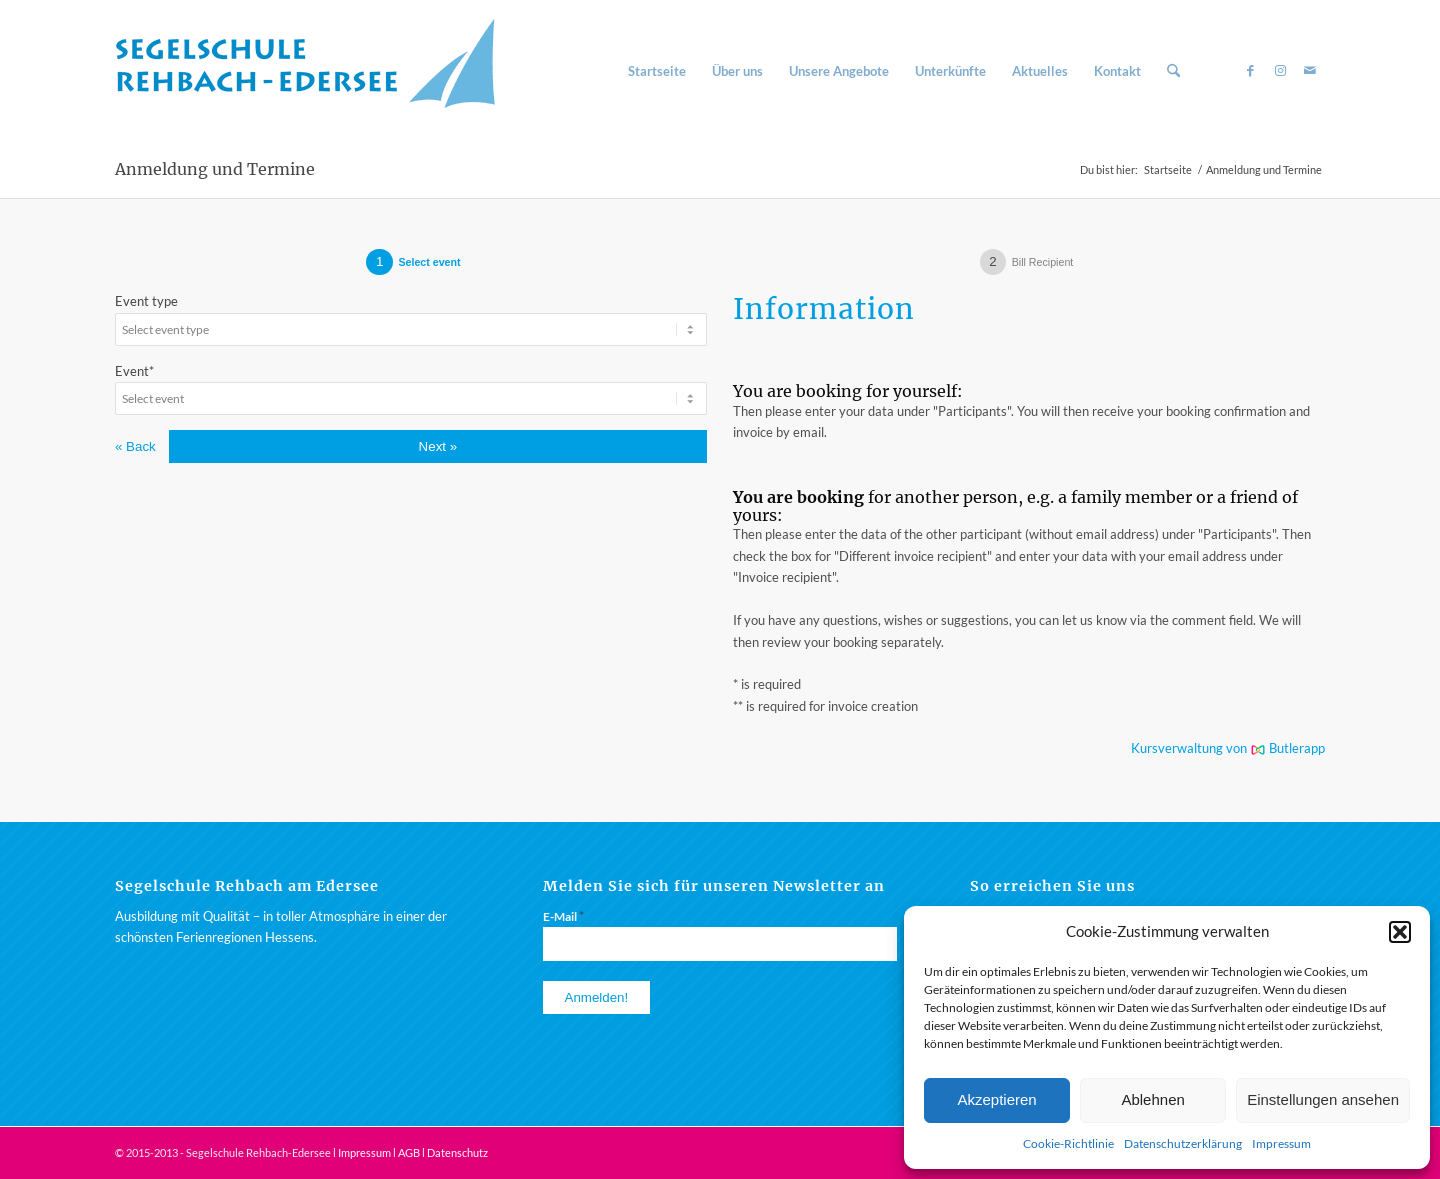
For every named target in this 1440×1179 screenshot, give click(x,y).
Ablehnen (1152, 1099)
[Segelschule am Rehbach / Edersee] (315, 71)
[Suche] (1173, 71)
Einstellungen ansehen (1323, 1099)
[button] (1400, 932)
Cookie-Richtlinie (1068, 1143)
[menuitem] (657, 71)
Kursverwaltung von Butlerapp (1228, 748)
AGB (409, 1152)
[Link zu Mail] (1310, 70)
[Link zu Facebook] (1250, 70)
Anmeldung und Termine (215, 169)
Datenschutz (457, 1152)
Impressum (1281, 1143)
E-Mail (563, 916)
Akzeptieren (996, 1099)
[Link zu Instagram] (1280, 70)
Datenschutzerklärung (1183, 1143)
